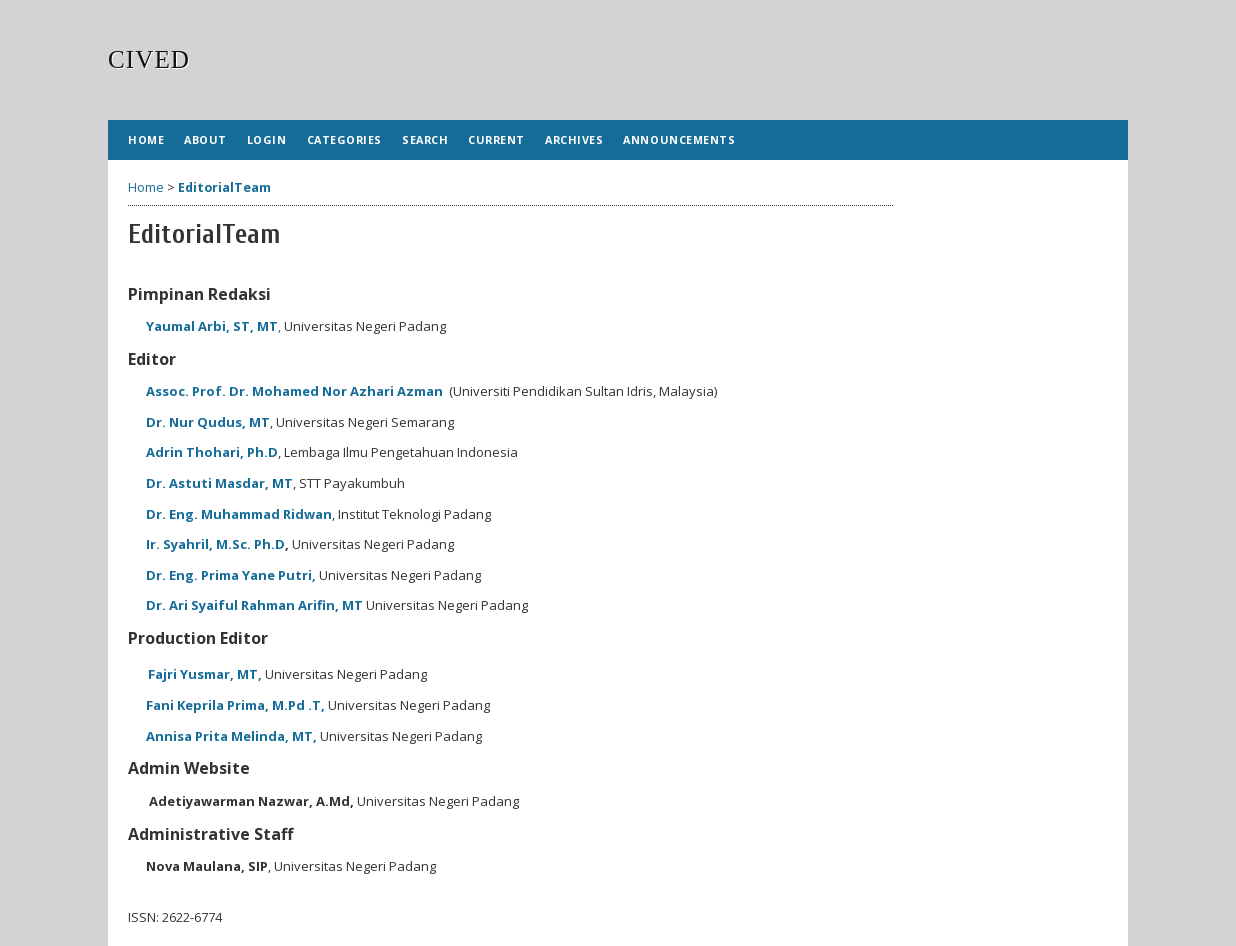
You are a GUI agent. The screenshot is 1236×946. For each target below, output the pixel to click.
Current (496, 139)
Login (267, 139)
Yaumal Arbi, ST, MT (212, 326)
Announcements (679, 139)
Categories (344, 139)
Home (146, 139)
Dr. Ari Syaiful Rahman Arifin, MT (254, 605)
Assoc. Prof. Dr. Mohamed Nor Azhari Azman (296, 391)
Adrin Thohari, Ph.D (212, 452)
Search (425, 139)
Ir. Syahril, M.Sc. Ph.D (215, 544)
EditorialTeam (224, 187)
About (205, 139)
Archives (574, 139)
